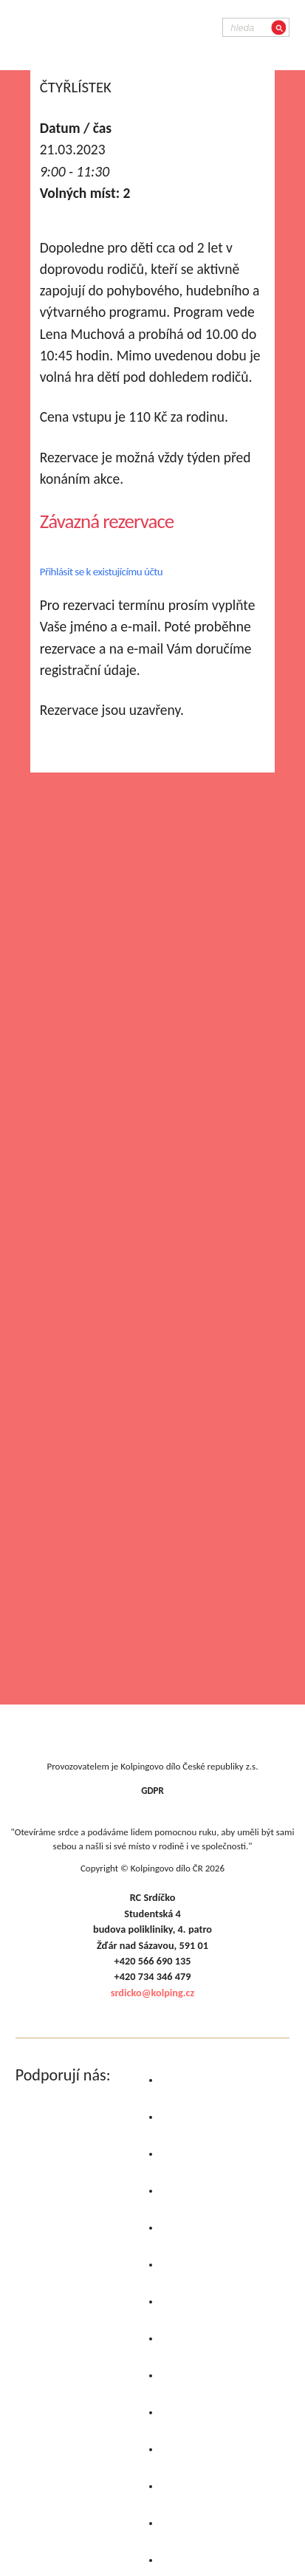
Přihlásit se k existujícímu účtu (101, 571)
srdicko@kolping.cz (153, 1992)
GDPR (152, 1790)
